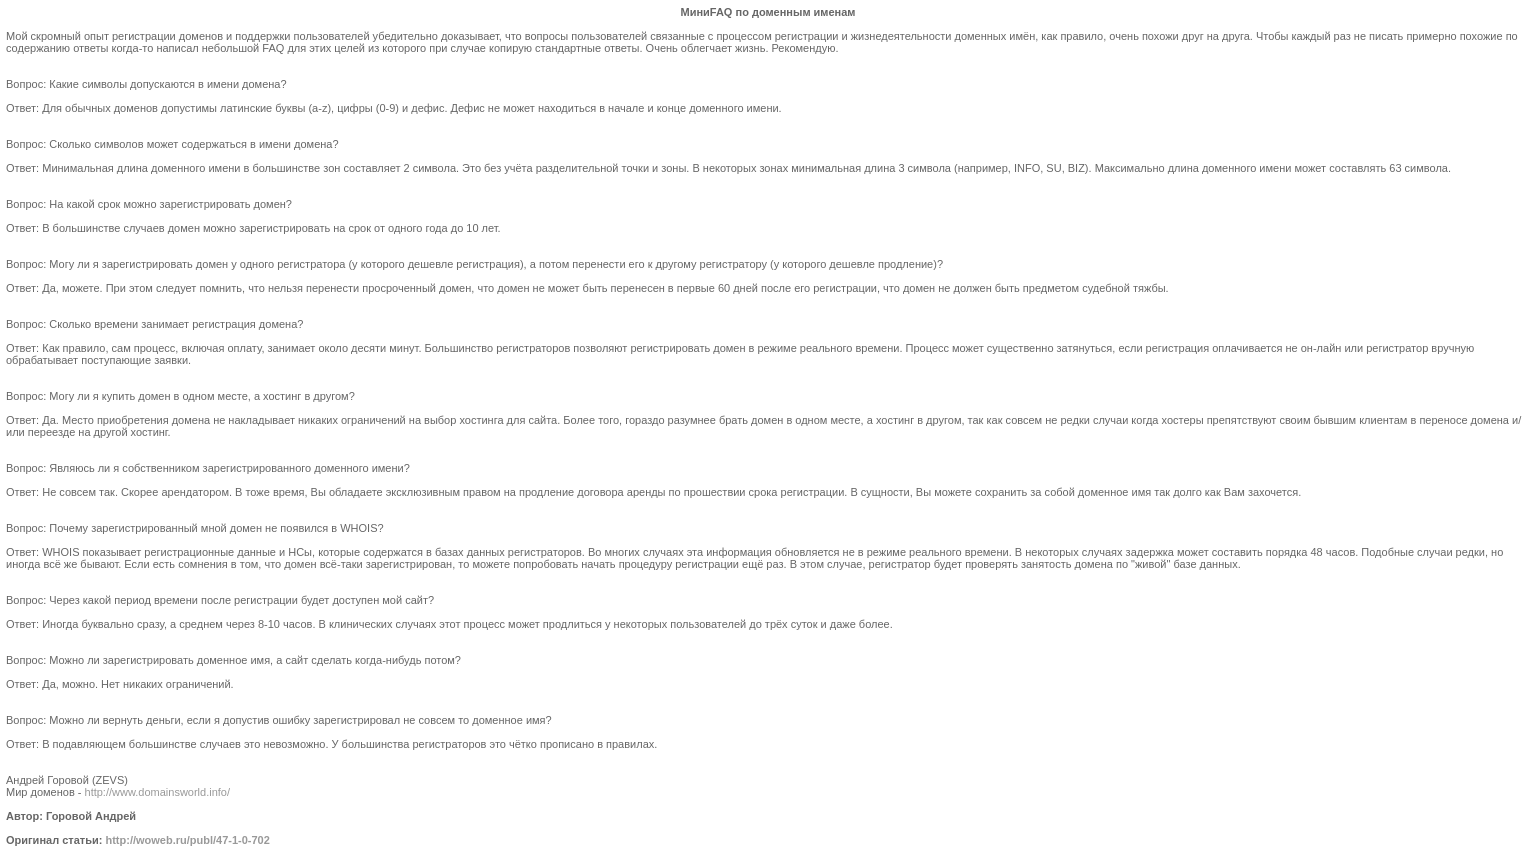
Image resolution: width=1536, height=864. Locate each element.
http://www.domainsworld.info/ (158, 792)
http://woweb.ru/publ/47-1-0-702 (187, 840)
